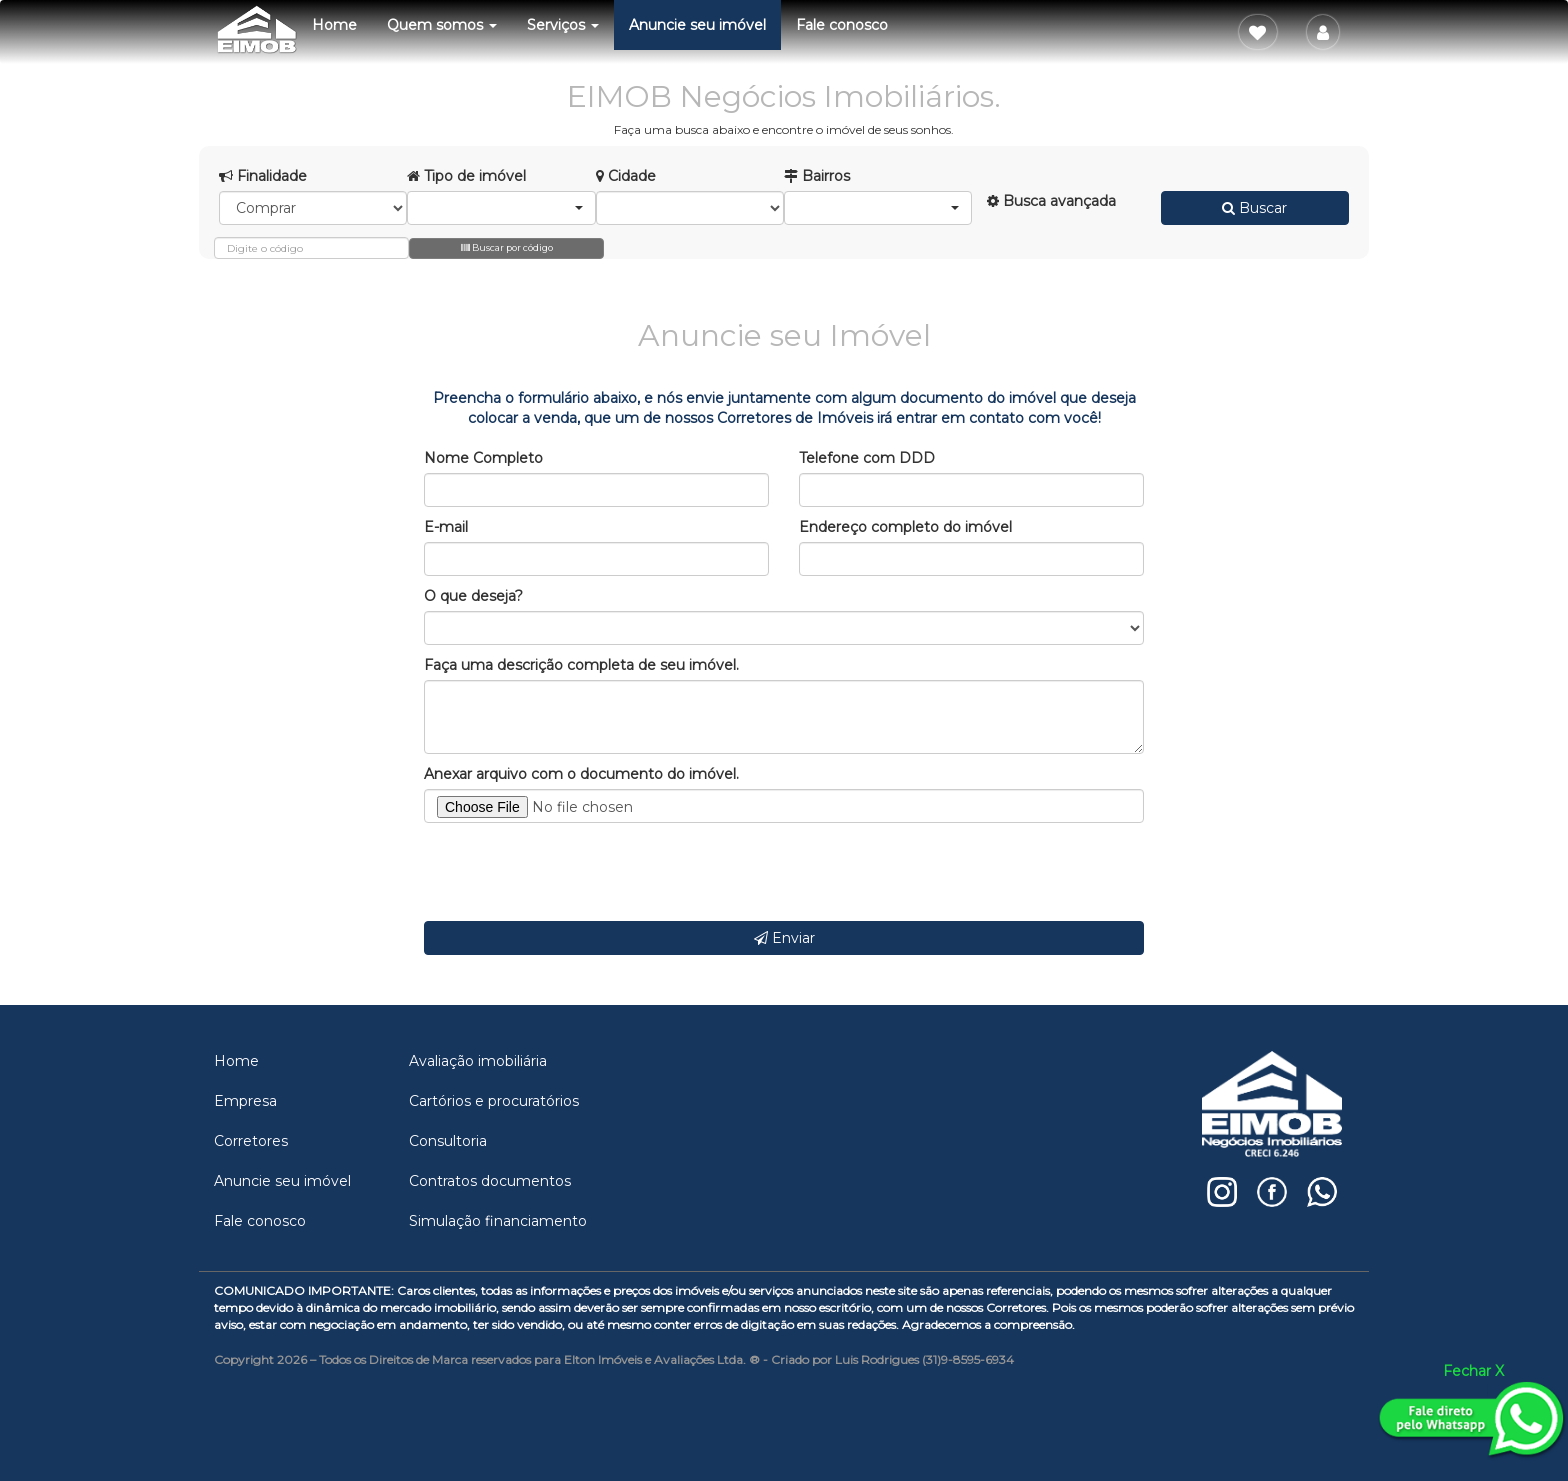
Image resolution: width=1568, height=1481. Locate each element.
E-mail (446, 527)
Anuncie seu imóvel (697, 25)
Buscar (1254, 208)
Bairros (817, 176)
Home (334, 25)
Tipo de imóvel (466, 176)
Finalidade (263, 176)
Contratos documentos (490, 1181)
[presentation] (576, 872)
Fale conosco (842, 25)
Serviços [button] (563, 25)
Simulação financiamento (498, 1221)
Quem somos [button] (442, 25)
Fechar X (1473, 1371)
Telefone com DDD (867, 458)
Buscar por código (507, 247)
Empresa (245, 1101)
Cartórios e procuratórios (494, 1101)
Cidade (626, 176)
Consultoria (448, 1141)
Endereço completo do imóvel (905, 527)
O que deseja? (473, 596)
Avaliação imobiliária (478, 1061)
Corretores (251, 1141)
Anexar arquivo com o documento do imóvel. (581, 774)
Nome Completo (483, 458)
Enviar (784, 938)
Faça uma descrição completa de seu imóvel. (581, 665)
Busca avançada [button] (1051, 201)
